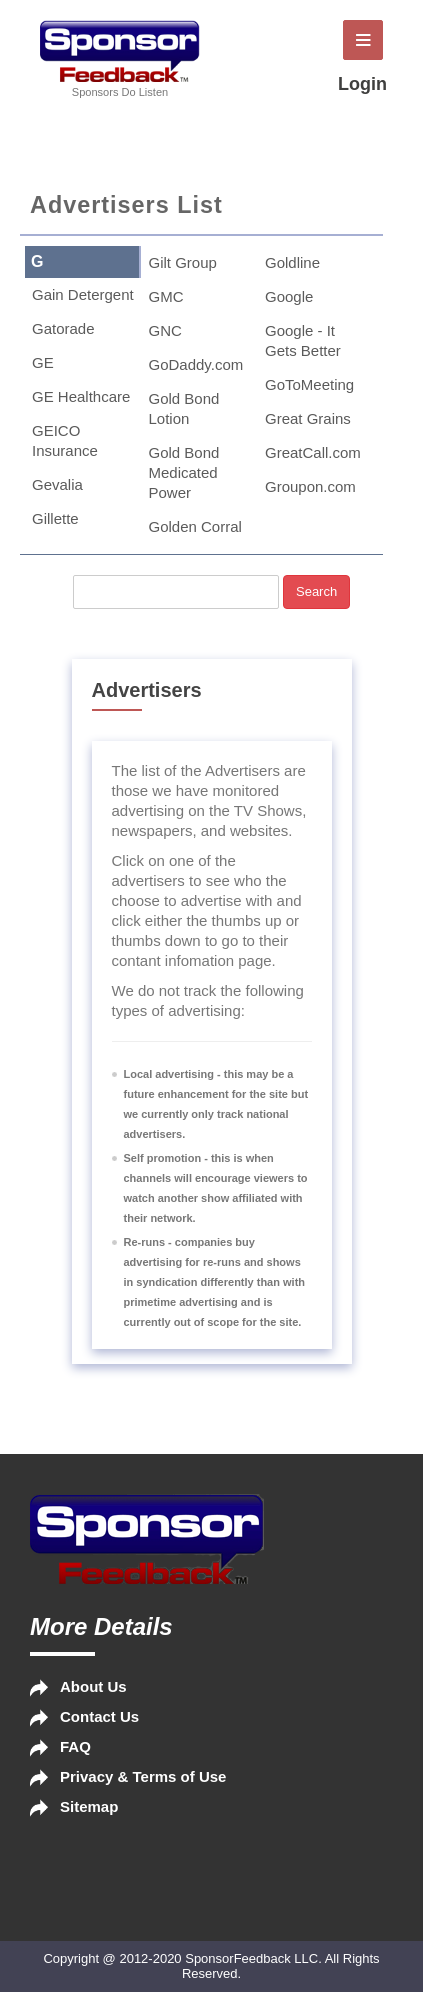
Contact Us (99, 1716)
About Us (93, 1686)
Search (316, 591)
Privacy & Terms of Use (143, 1776)
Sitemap (89, 1806)
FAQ (75, 1746)
